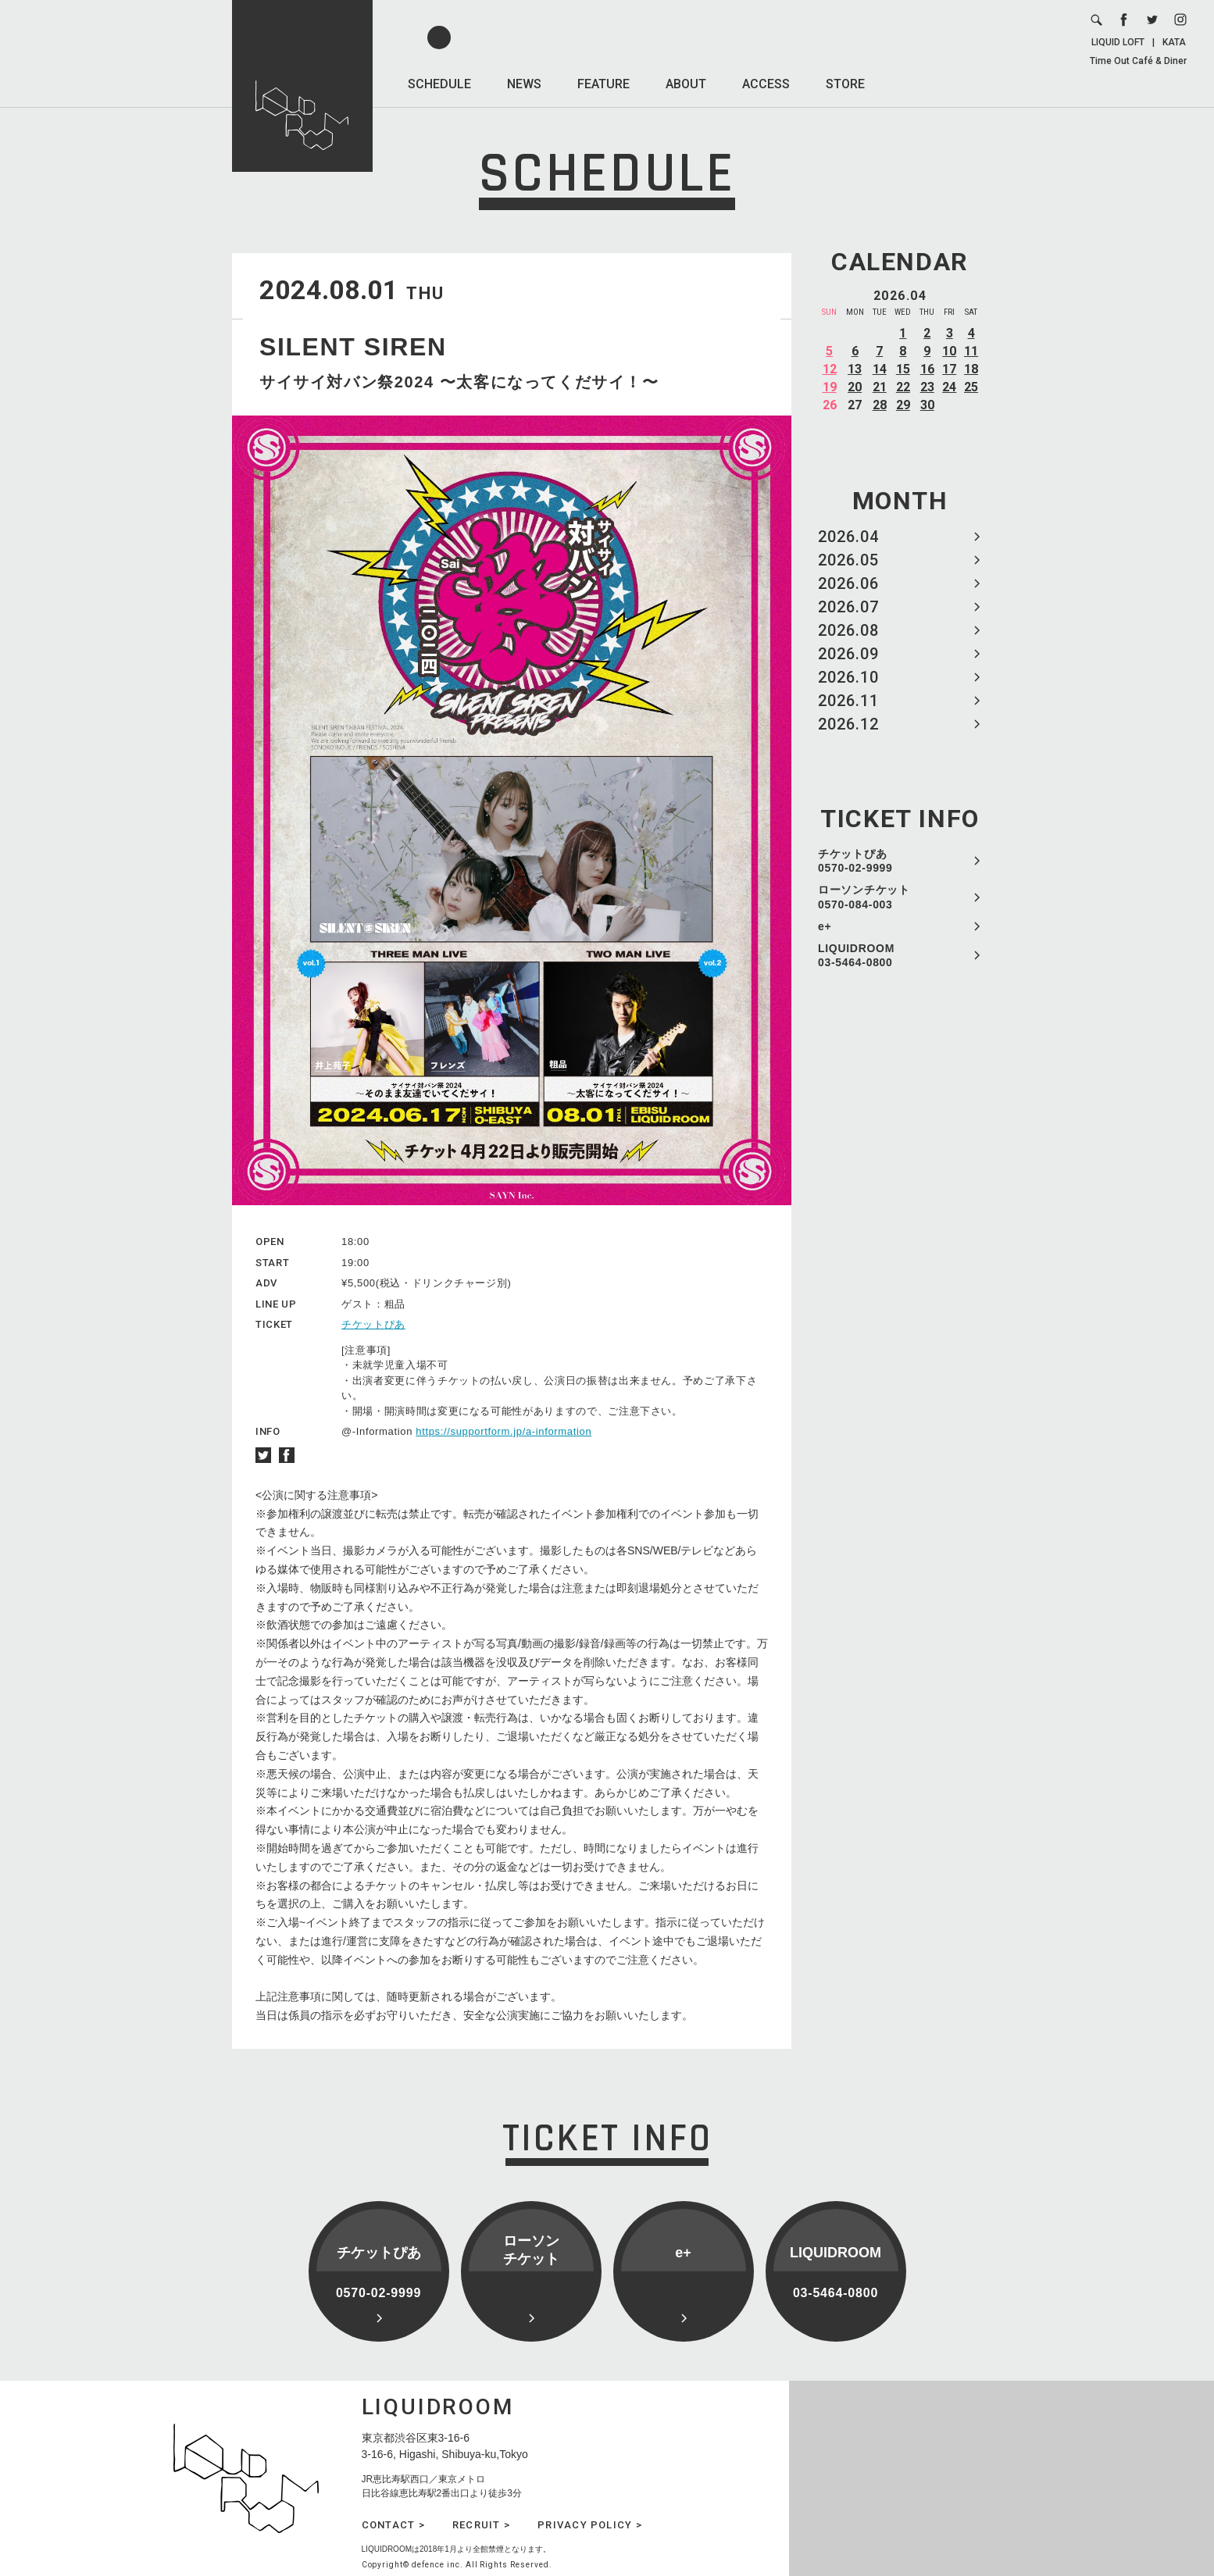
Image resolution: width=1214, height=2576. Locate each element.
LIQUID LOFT (1117, 42)
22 (903, 387)
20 (855, 387)
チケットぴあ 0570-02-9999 (855, 860)
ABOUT (686, 84)
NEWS (524, 84)
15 (903, 369)
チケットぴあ (373, 1324)
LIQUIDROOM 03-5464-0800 (856, 955)
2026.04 (848, 536)
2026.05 (848, 560)
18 (971, 369)
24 (949, 387)
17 (949, 369)
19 (830, 387)
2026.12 (848, 724)
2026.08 (848, 630)
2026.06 (848, 583)
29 (903, 405)
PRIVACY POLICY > (589, 2525)
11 (971, 351)
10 (949, 351)
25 (971, 387)
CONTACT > (393, 2525)
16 (927, 369)
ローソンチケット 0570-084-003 (864, 896)
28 (880, 405)
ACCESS (766, 84)
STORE (845, 84)
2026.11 (848, 700)
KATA (1174, 42)
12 (830, 369)
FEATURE (603, 84)
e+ (824, 926)
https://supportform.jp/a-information (503, 1431)
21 (880, 387)
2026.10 (848, 677)
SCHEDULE (439, 84)
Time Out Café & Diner (1138, 60)
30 (927, 405)
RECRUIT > (481, 2525)
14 (880, 369)
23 (927, 387)
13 (855, 369)
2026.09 (848, 654)
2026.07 (848, 607)
